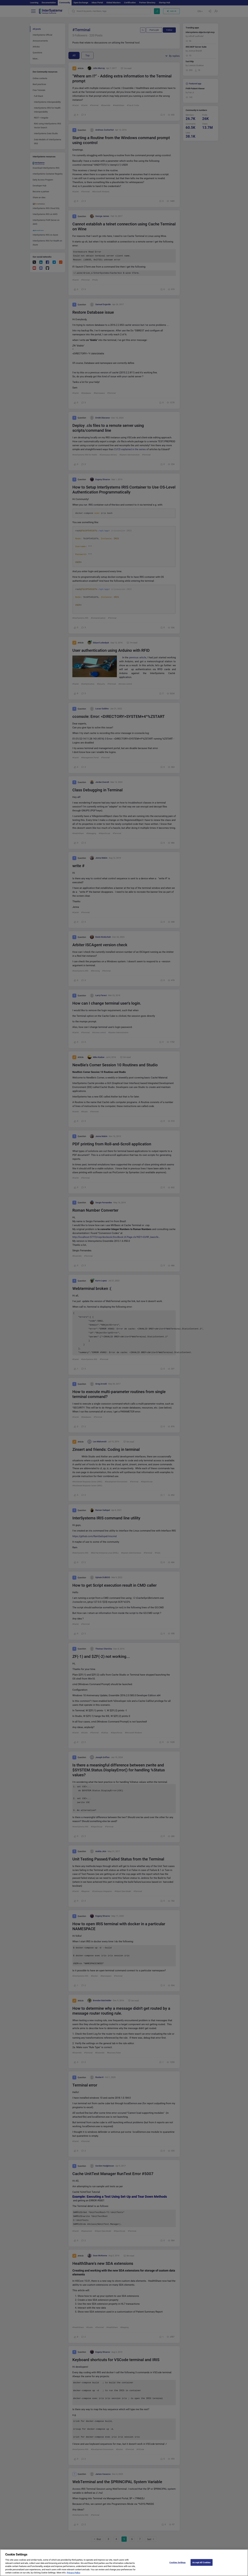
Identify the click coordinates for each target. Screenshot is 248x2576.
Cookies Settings (177, 2562)
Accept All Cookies (201, 2562)
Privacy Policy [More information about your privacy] (73, 2572)
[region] (124, 2562)
